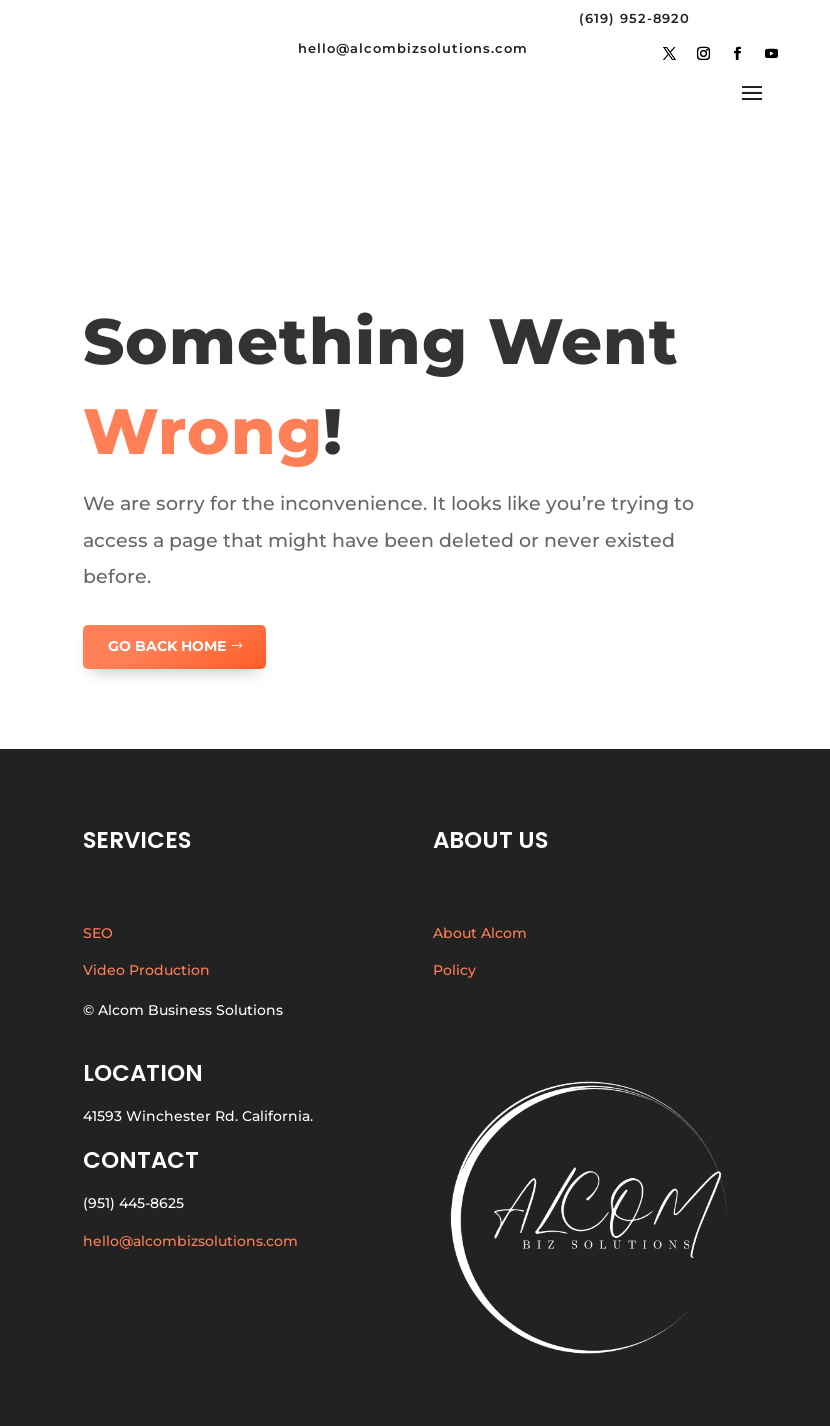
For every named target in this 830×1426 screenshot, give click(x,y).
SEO (98, 933)
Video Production (146, 970)
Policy (454, 970)
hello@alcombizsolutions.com (190, 1241)
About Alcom (480, 933)
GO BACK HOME (167, 646)
